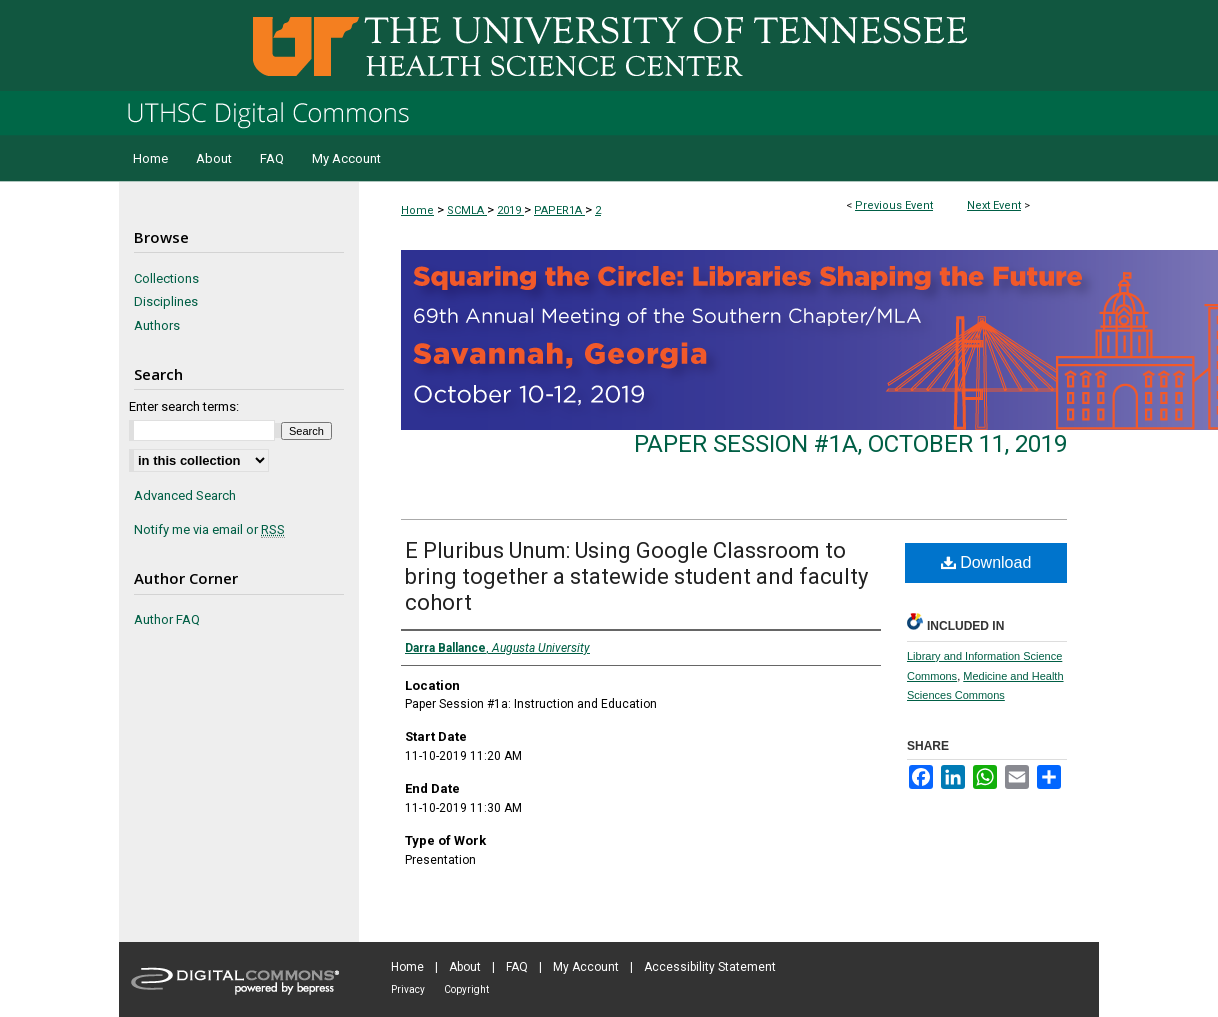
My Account (586, 967)
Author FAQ (167, 619)
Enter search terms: (184, 406)
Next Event (994, 205)
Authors (157, 325)
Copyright (466, 989)
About (465, 967)
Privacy (408, 989)
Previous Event (894, 205)
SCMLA (467, 210)
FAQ (517, 967)
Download (986, 562)
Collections (166, 278)
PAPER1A (559, 210)
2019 (510, 210)
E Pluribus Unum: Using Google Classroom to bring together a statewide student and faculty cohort (636, 576)
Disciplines (166, 301)
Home (417, 210)
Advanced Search (185, 495)
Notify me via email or (209, 530)
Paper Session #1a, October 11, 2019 (850, 444)
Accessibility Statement (710, 967)
